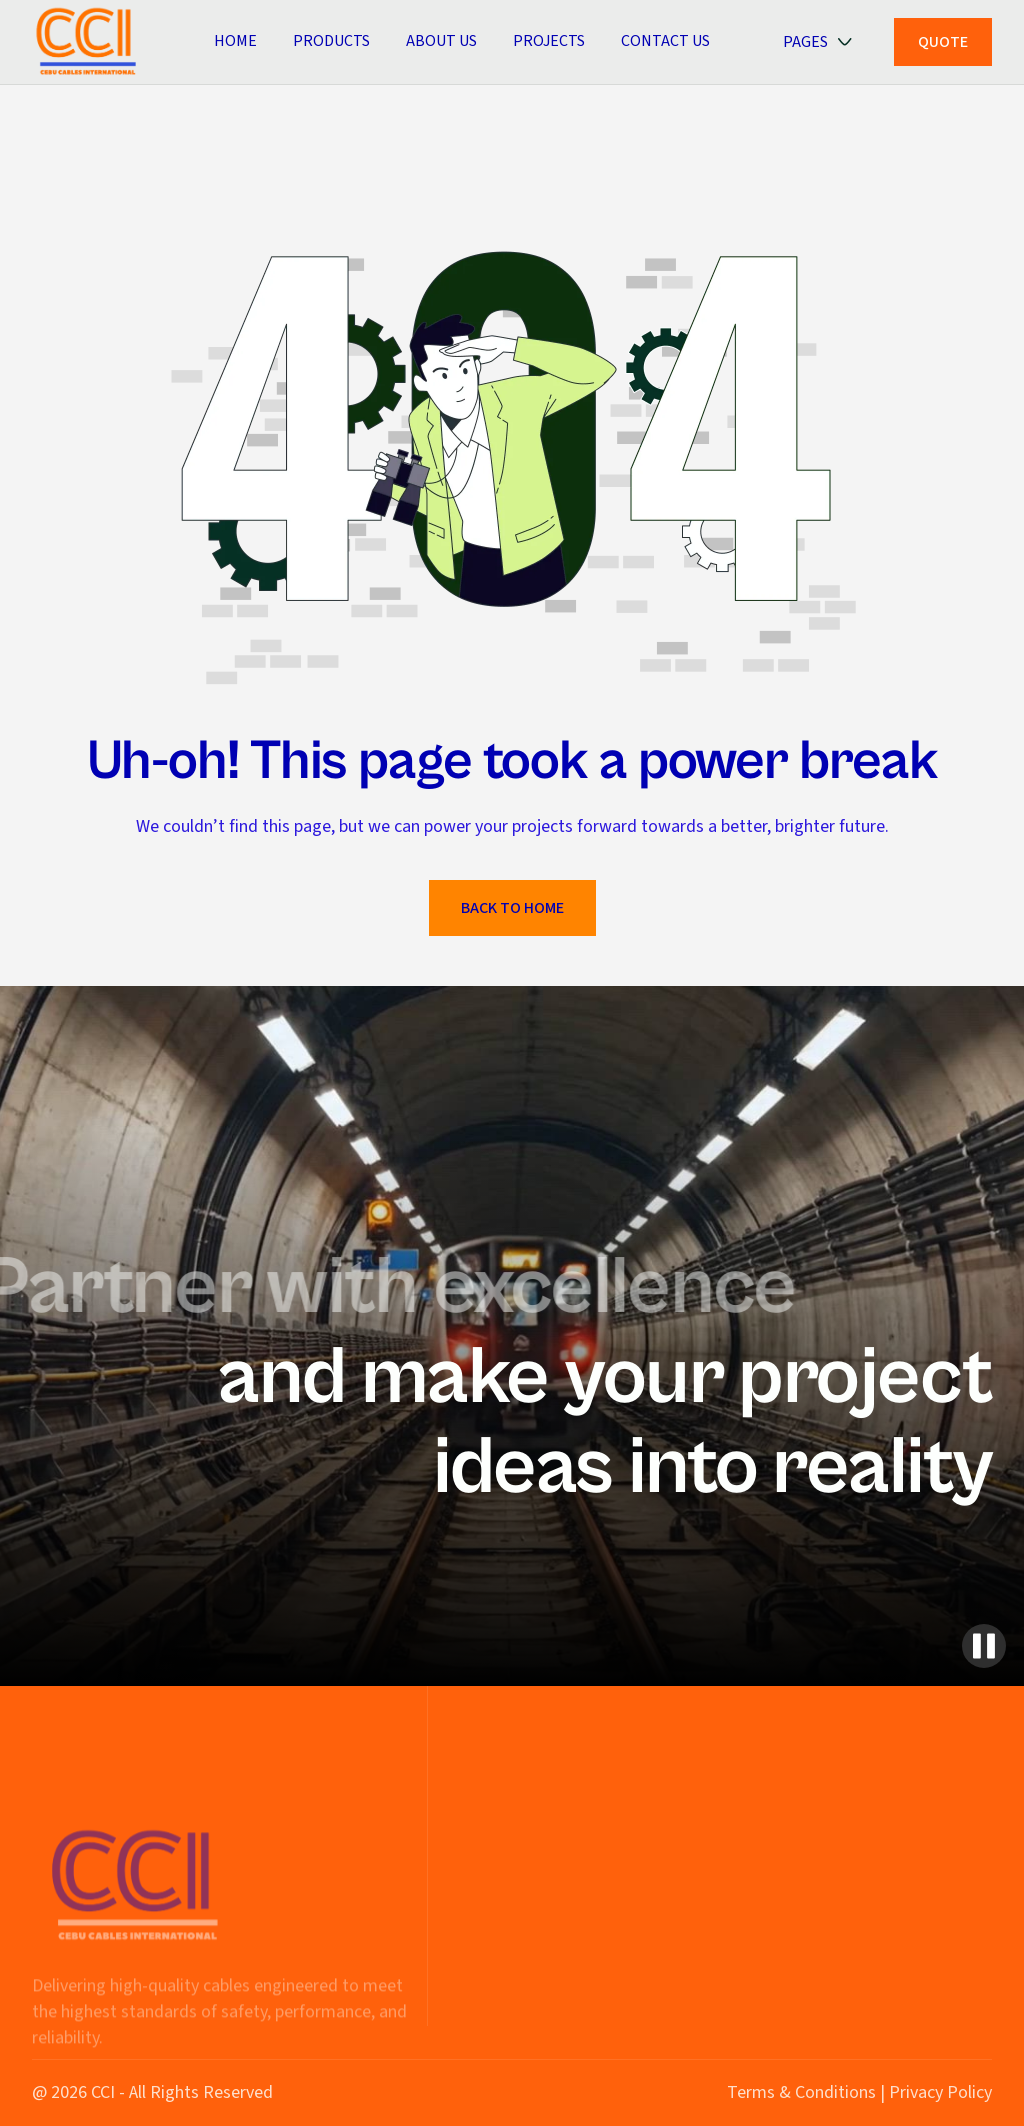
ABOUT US (441, 41)
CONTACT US (665, 41)
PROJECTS (549, 41)
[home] (86, 41)
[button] (826, 42)
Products (331, 41)
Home (235, 41)
